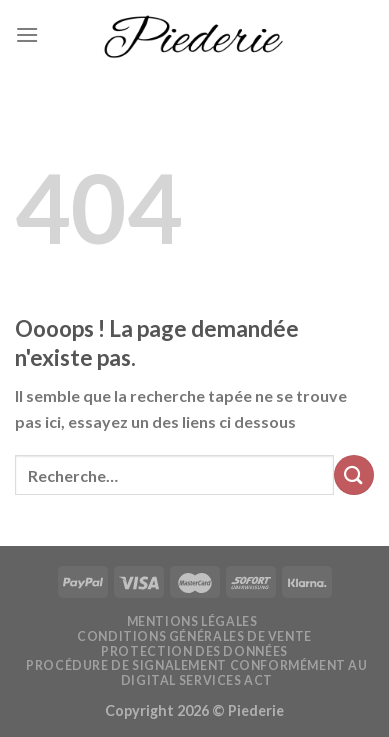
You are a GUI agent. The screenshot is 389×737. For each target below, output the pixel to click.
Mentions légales (192, 621)
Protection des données (194, 651)
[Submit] (354, 474)
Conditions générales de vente (194, 636)
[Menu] (27, 34)
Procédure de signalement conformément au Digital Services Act (196, 673)
